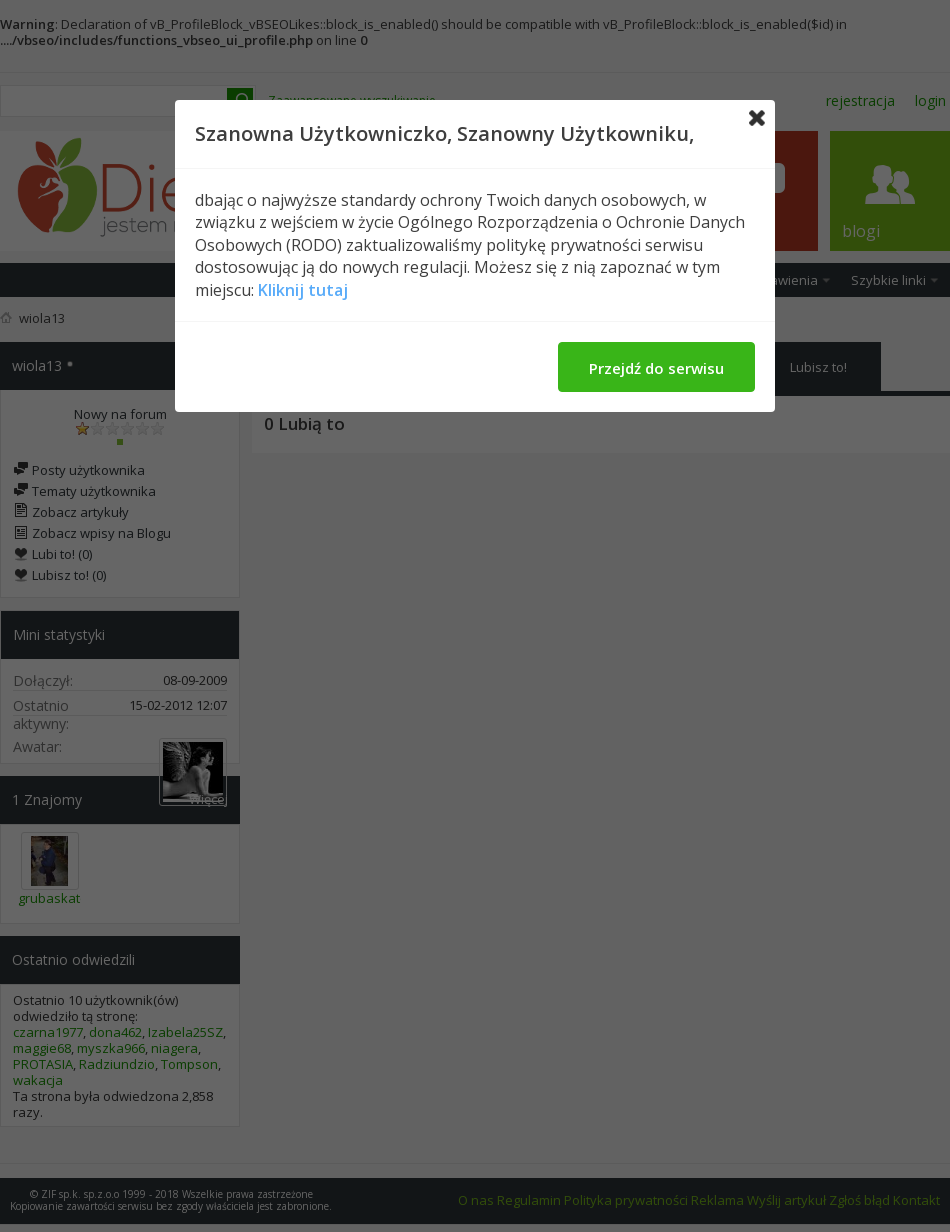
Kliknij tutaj (303, 290)
